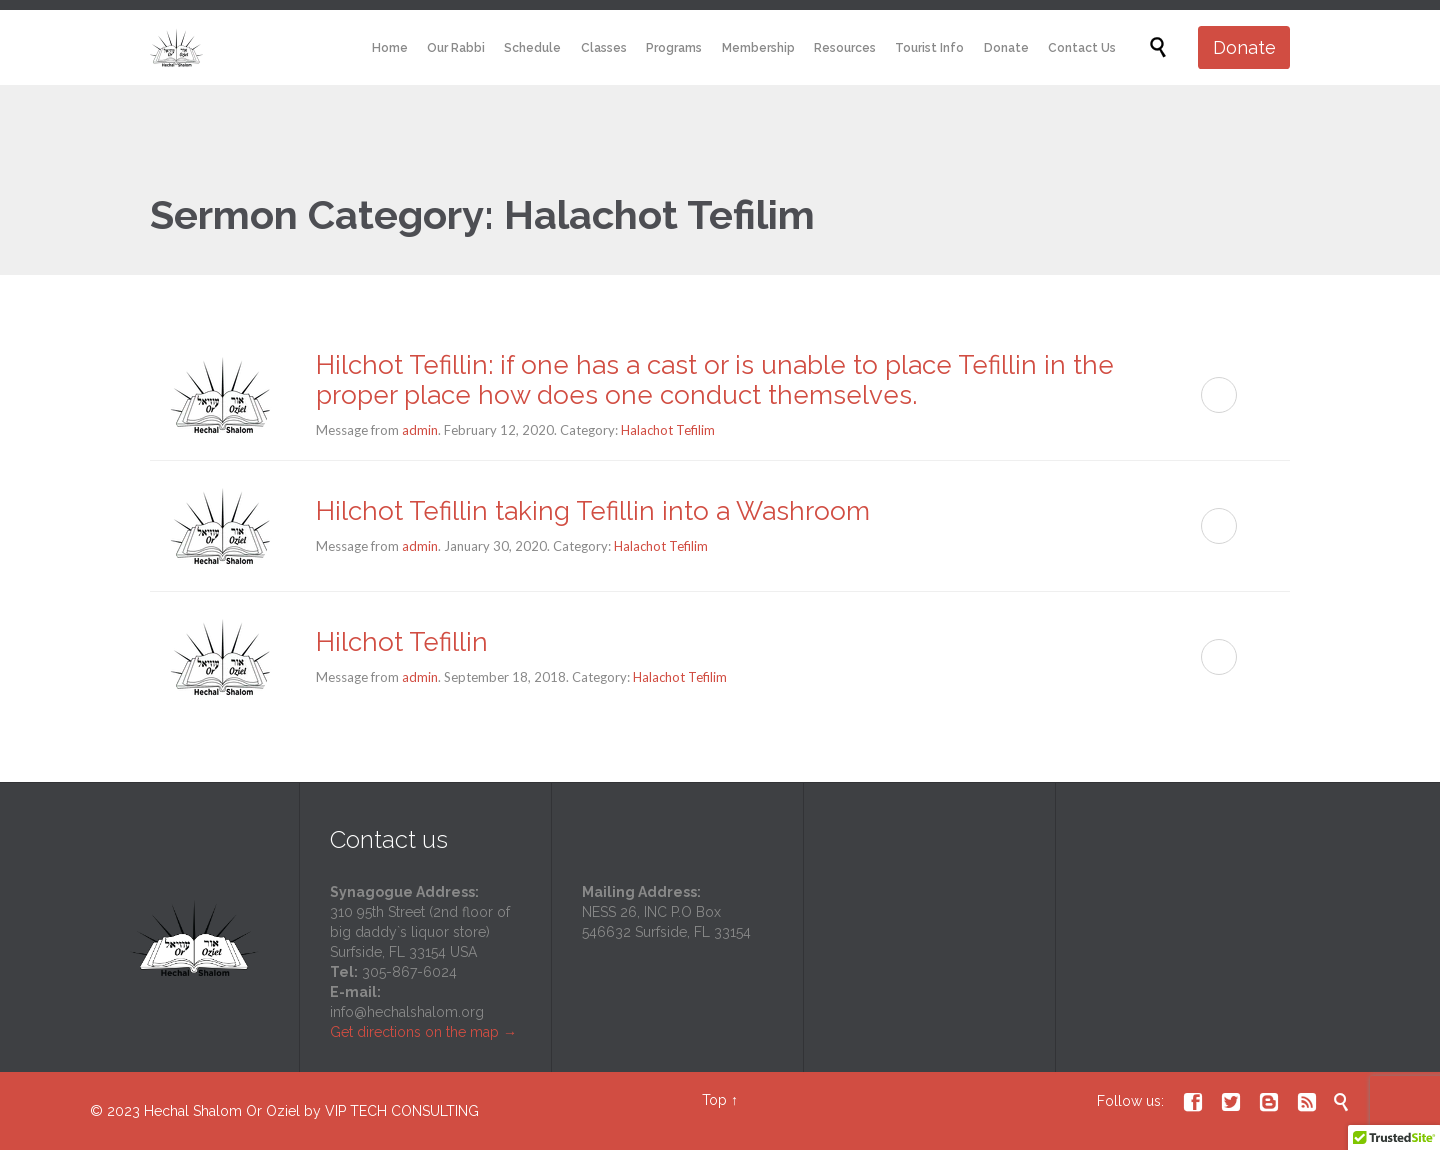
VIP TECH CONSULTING (402, 1111)
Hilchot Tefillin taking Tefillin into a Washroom (593, 511)
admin (420, 430)
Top (714, 1100)
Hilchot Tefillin (402, 642)
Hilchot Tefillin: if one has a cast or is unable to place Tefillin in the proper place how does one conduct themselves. (715, 380)
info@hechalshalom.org (407, 1012)
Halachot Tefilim (668, 430)
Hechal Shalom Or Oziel (224, 1111)
